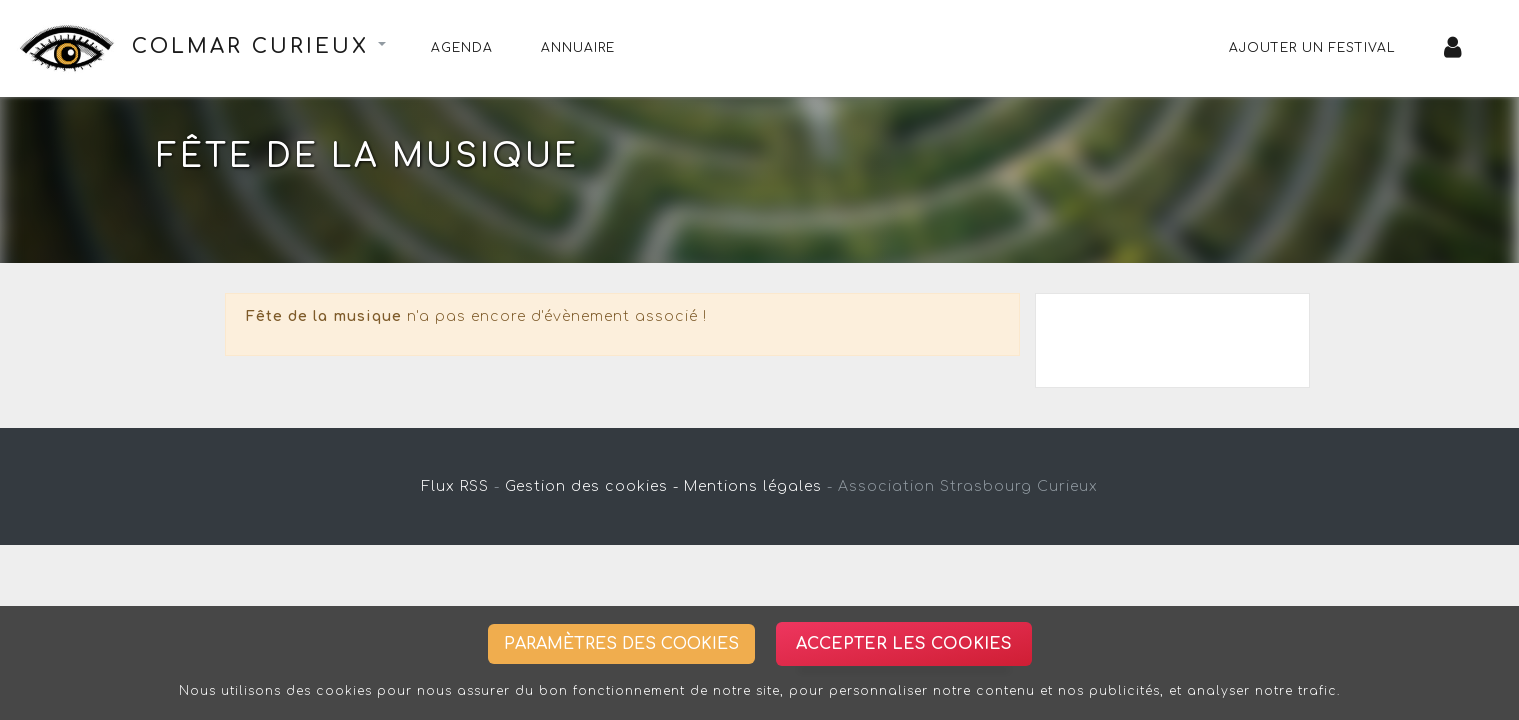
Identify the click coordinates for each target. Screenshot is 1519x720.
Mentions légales (753, 486)
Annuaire (578, 48)
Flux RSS (455, 486)
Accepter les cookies (904, 644)
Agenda (462, 48)
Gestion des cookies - (592, 486)
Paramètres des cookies (621, 644)
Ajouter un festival (1312, 48)
